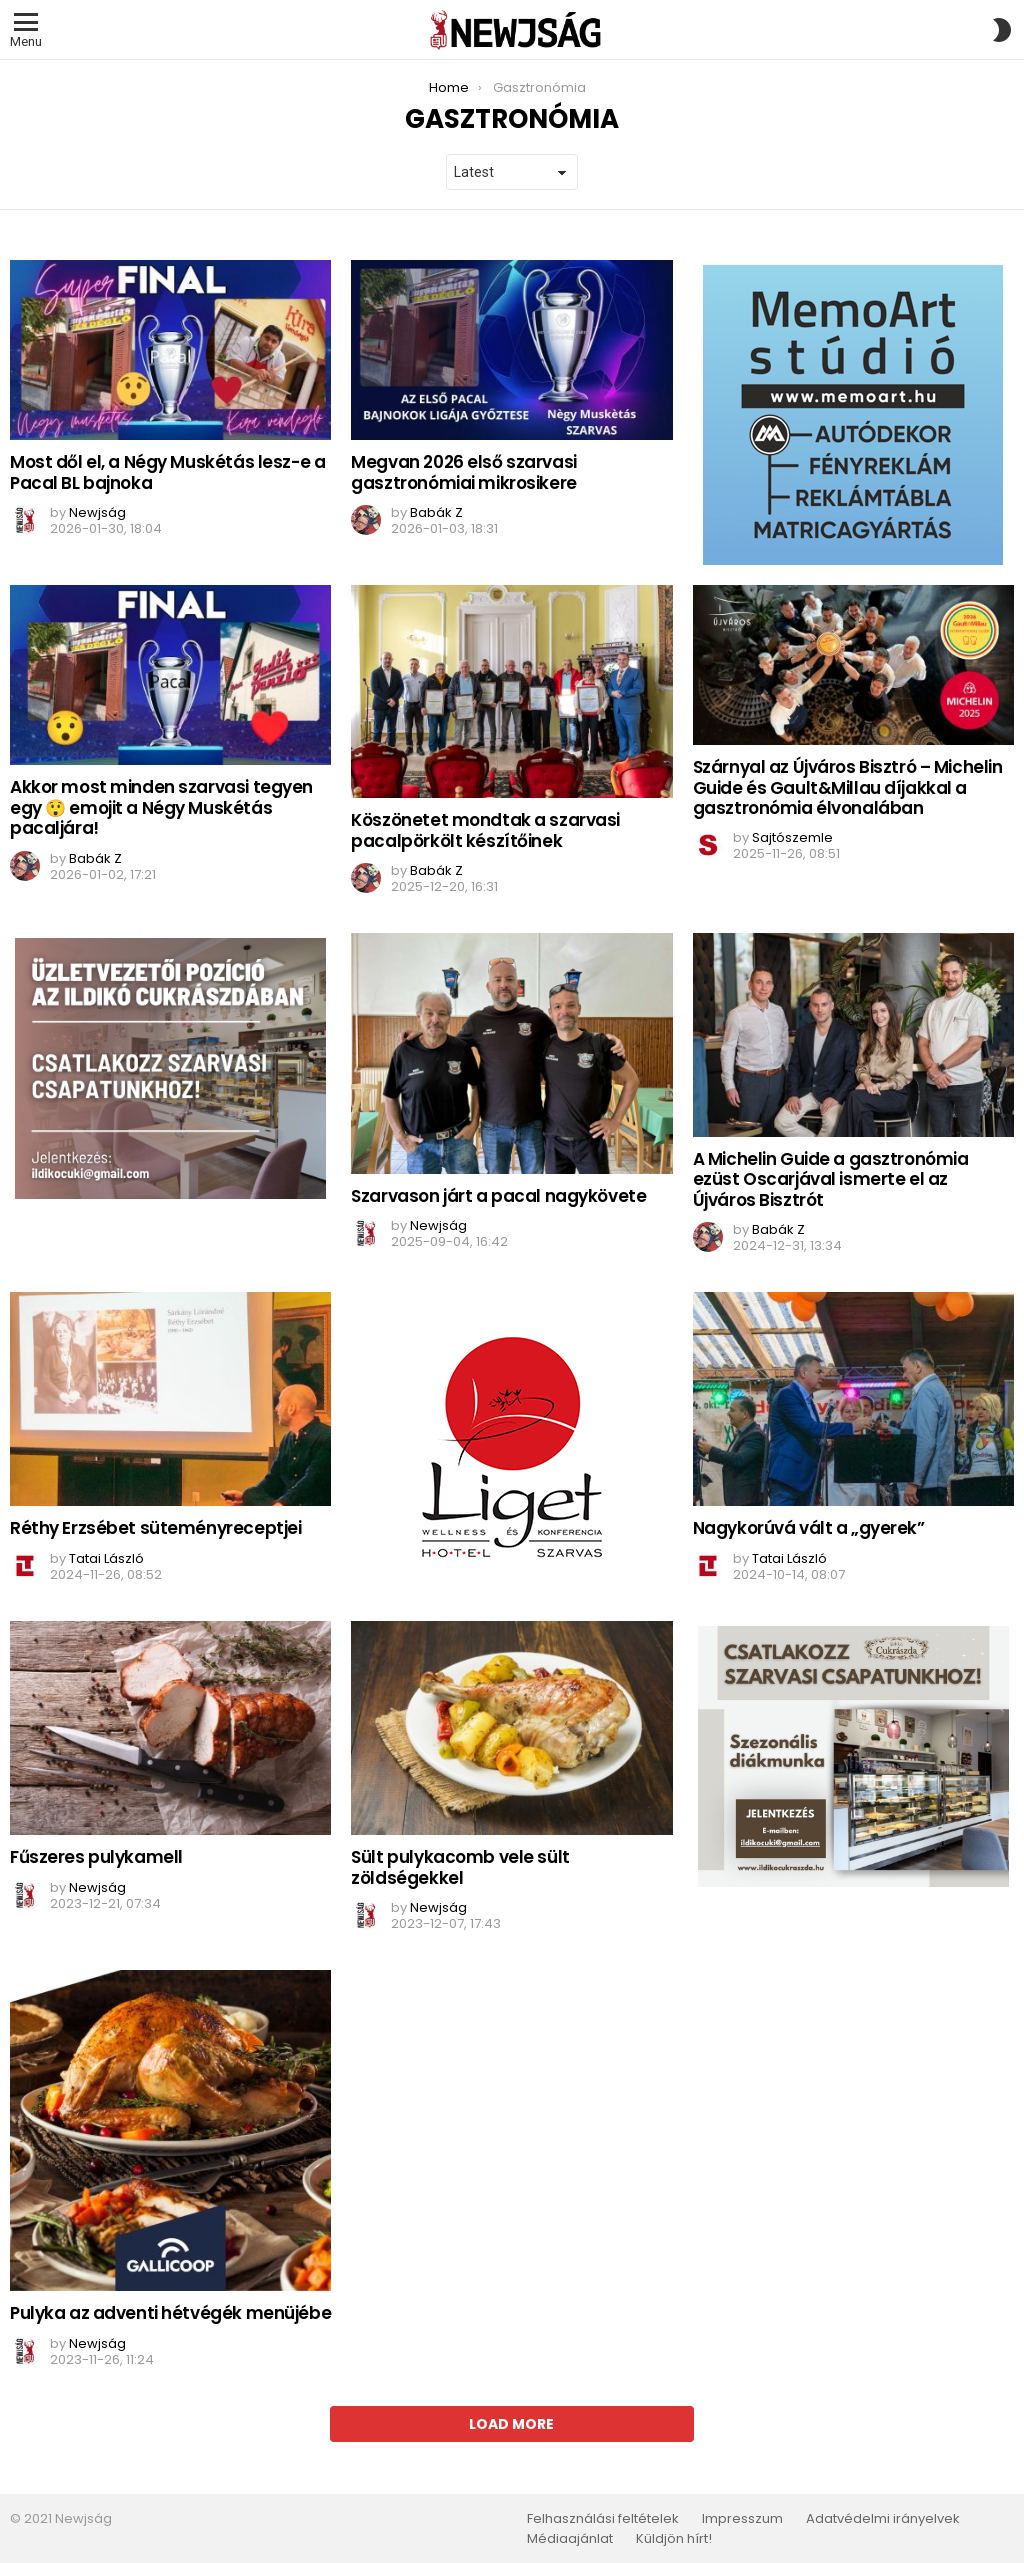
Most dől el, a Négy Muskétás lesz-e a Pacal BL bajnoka (167, 472)
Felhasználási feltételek (603, 2519)
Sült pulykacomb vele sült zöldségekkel (460, 1867)
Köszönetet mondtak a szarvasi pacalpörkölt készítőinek (485, 830)
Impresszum (742, 2519)
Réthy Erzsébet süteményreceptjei (155, 1528)
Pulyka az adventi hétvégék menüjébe (170, 2313)
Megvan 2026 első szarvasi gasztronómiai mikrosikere (463, 472)
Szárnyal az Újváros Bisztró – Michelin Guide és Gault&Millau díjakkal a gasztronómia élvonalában (848, 787)
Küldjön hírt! (674, 2539)
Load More (511, 2424)
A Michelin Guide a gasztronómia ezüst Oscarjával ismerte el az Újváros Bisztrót (831, 1179)
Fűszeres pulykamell (96, 1857)
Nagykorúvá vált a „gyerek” (809, 1528)
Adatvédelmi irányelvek (883, 2519)
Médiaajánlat (570, 2539)
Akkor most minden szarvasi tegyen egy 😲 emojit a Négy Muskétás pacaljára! (161, 807)
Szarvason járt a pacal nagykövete (498, 1196)
